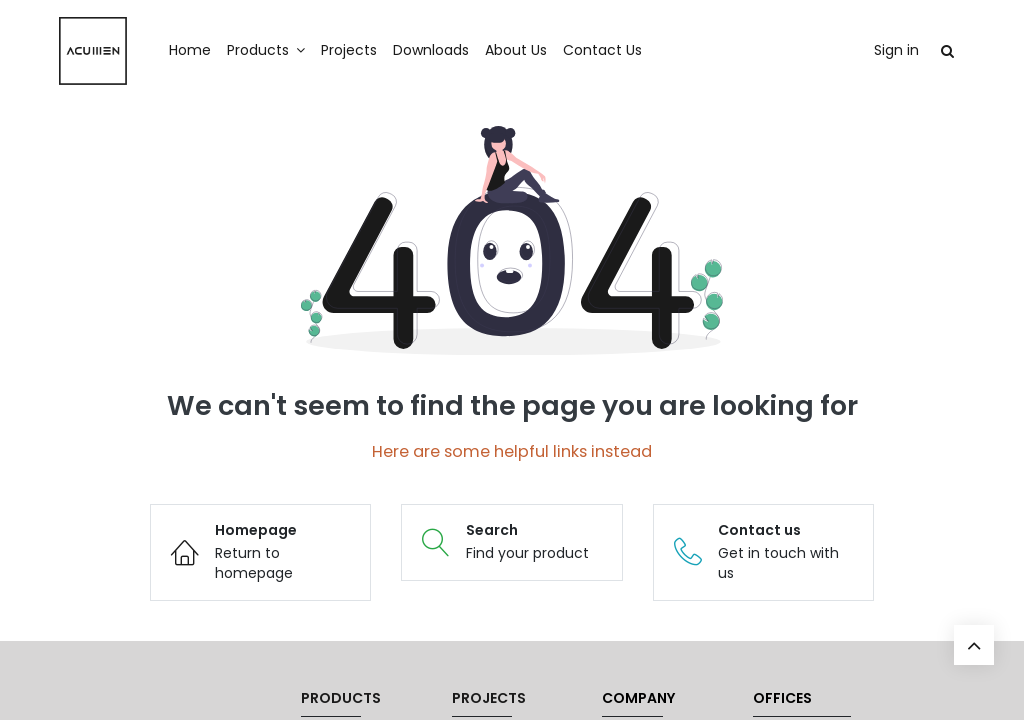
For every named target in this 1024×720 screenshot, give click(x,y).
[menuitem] (208, 51)
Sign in (878, 50)
